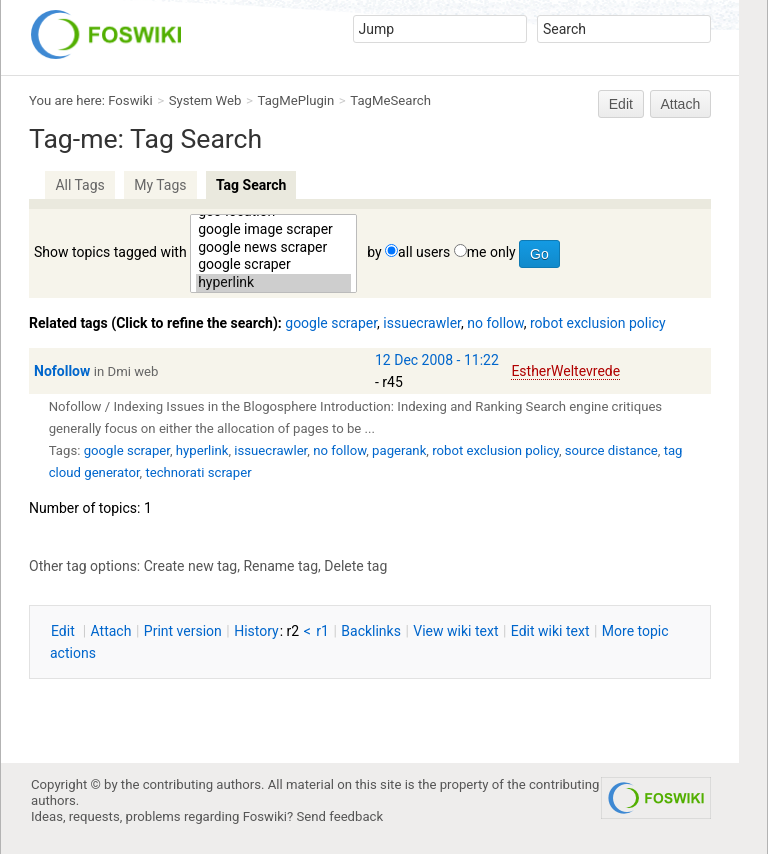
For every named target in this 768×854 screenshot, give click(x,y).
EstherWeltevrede (565, 371)
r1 (322, 631)
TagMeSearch (390, 100)
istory (256, 631)
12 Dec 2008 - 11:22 (437, 360)
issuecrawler (422, 323)
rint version (183, 631)
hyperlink (273, 283)
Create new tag (190, 566)
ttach (111, 631)
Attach (681, 104)
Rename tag (280, 566)
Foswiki (130, 100)
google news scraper (273, 248)
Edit (621, 104)
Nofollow (62, 371)
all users (424, 252)
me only (491, 252)
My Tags (160, 185)
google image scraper (273, 230)
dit (64, 631)
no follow (495, 323)
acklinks (371, 631)
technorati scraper (198, 472)
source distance (611, 450)
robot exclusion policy (598, 323)
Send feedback (340, 816)
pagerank (399, 450)
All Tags (79, 185)
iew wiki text (455, 631)
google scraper (273, 265)
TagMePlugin (296, 100)
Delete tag (355, 566)
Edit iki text (550, 631)
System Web (205, 100)
